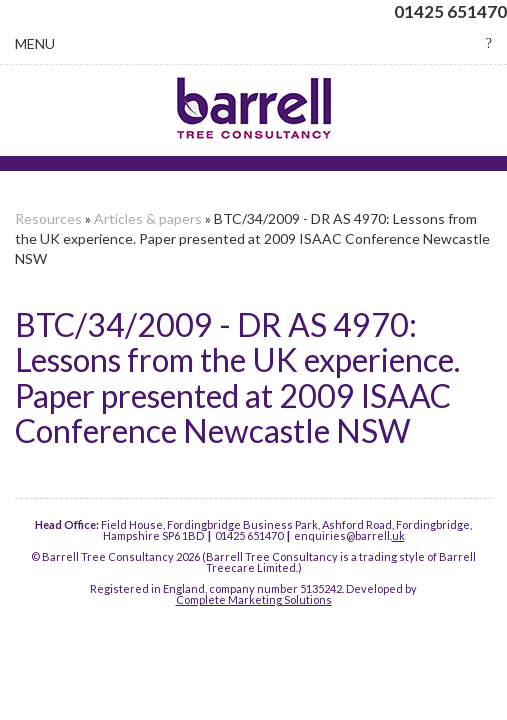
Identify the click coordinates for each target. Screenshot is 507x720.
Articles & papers (148, 218)
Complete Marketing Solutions (254, 599)
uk (398, 535)
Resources (48, 218)
